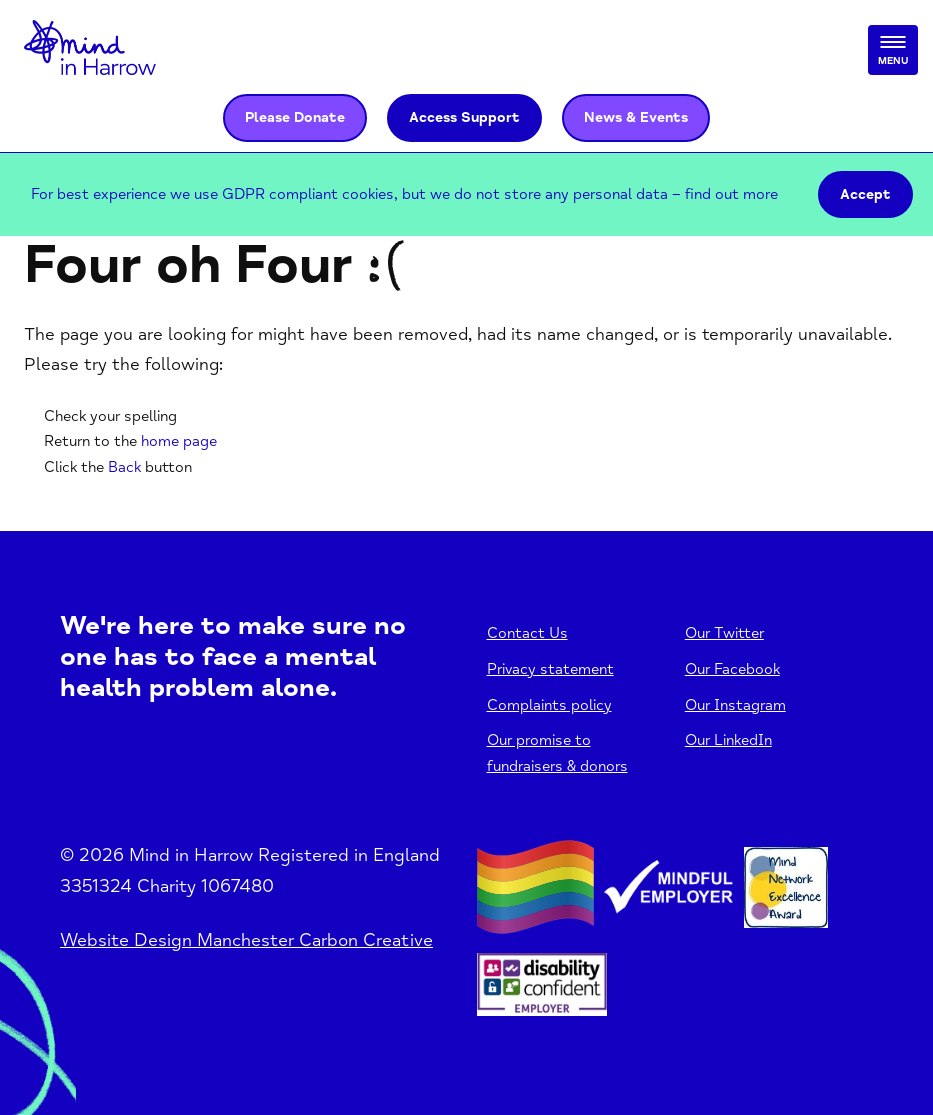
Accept (865, 194)
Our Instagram (735, 705)
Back (124, 467)
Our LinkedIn (728, 740)
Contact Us (527, 633)
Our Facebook (732, 669)
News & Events (636, 117)
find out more (731, 194)
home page (179, 441)
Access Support (464, 117)
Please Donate (295, 117)
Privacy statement (550, 669)
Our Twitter (724, 633)
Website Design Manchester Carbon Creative (246, 940)
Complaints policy (549, 705)
